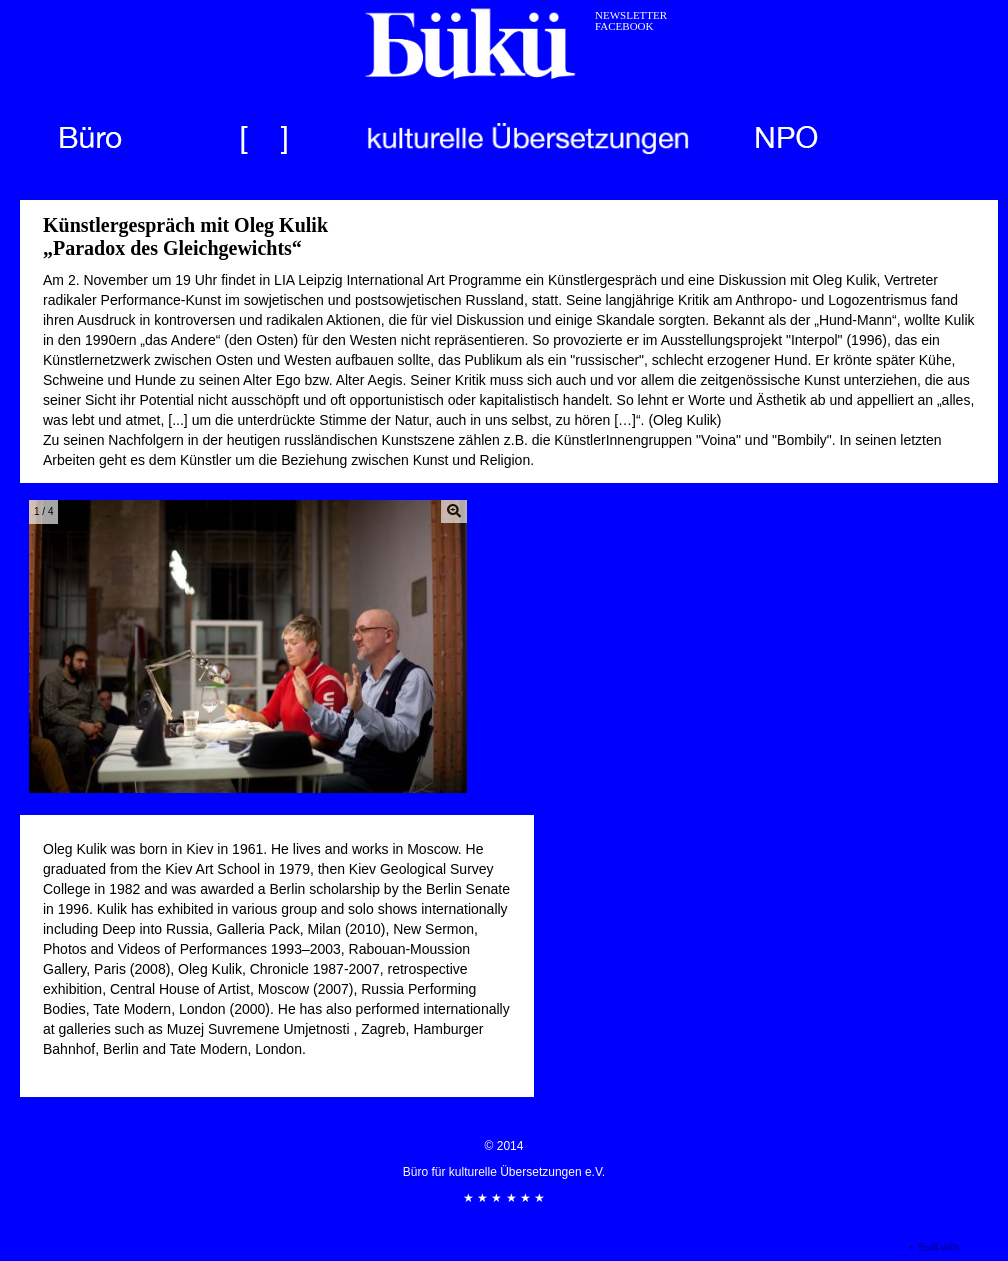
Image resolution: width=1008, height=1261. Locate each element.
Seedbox (981, 1247)
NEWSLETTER (631, 15)
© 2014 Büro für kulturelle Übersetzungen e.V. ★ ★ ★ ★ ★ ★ (504, 1172)
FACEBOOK (624, 26)
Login (892, 1247)
